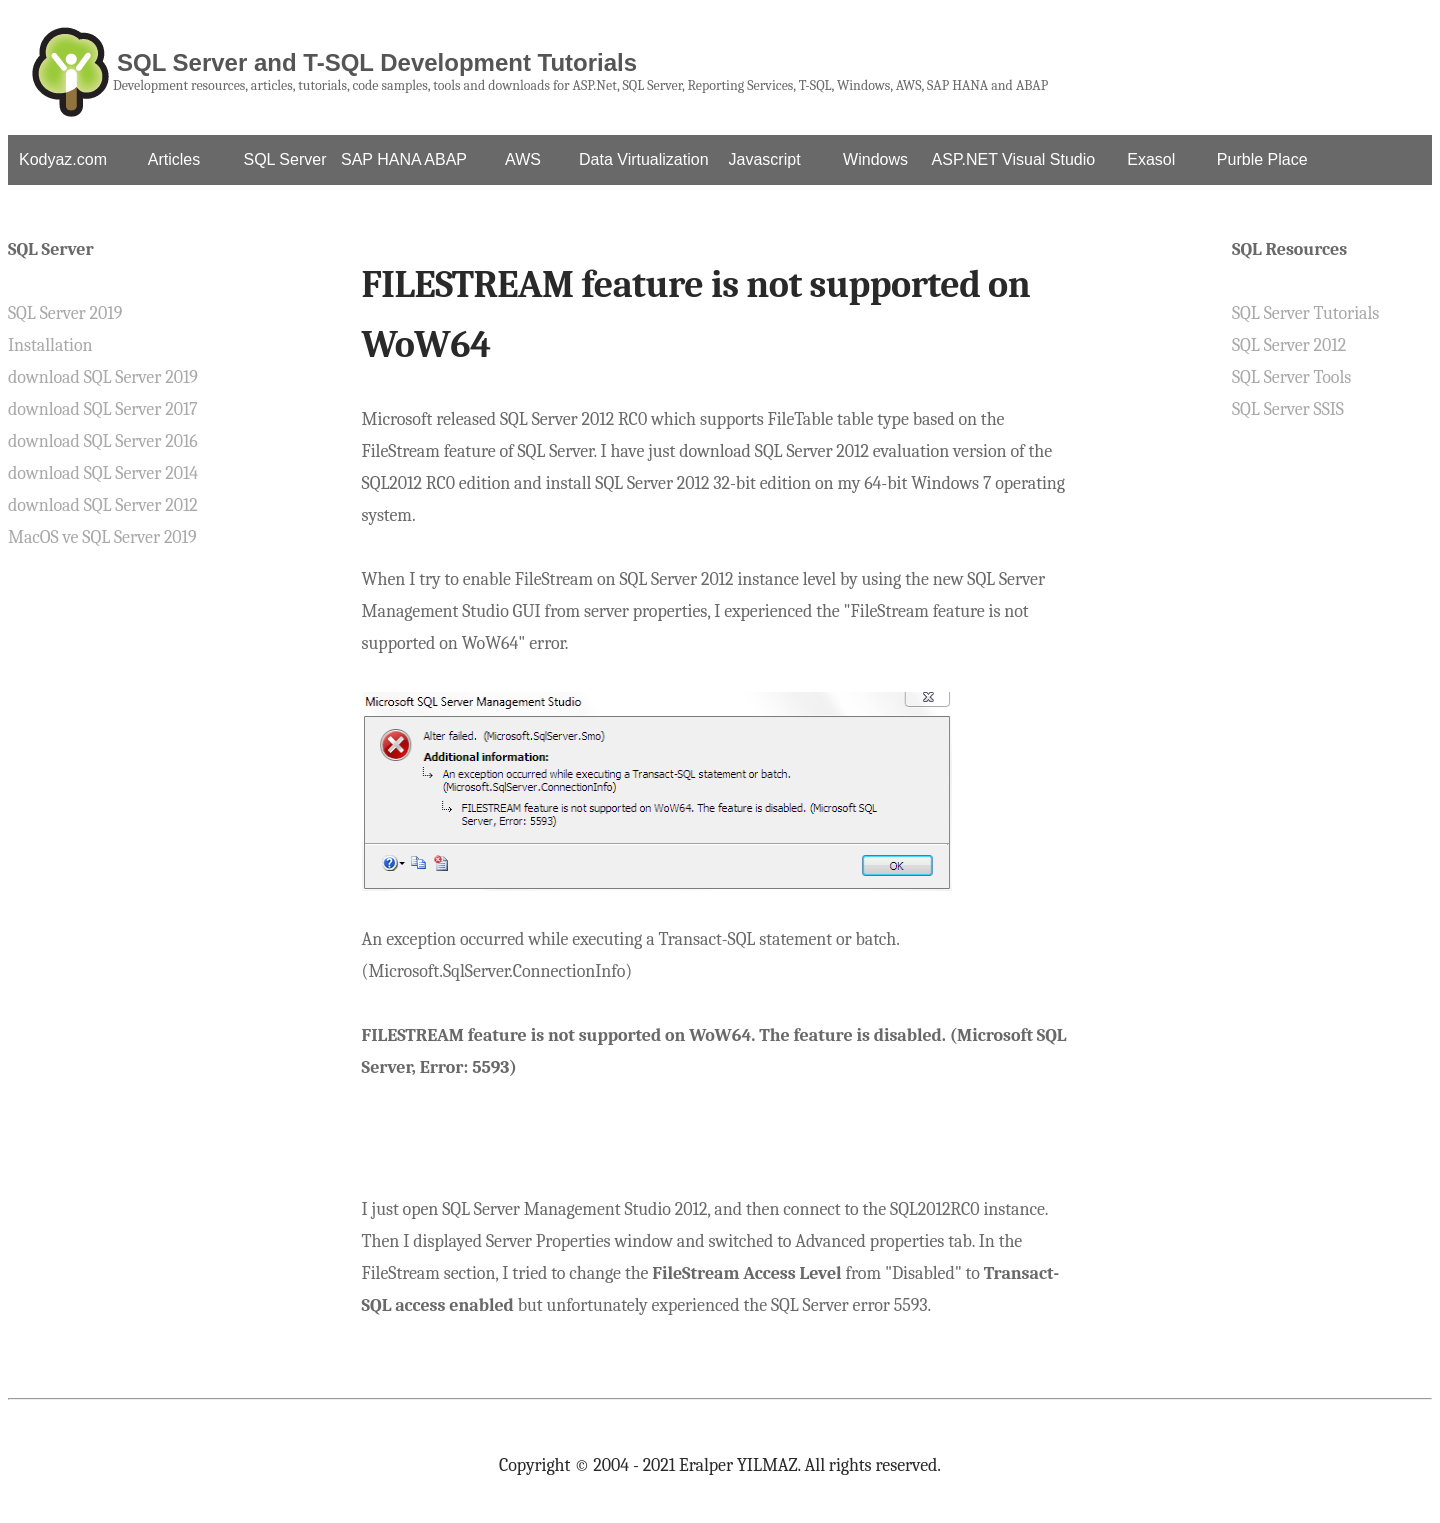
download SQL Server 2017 (103, 409)
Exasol (1151, 159)
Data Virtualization (644, 159)
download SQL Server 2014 (103, 473)
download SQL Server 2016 (103, 441)
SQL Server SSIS (1288, 409)
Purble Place (1262, 159)
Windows (875, 159)
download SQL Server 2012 (103, 505)
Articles (174, 159)
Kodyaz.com (63, 159)
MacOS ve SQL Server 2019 (102, 537)
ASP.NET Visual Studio (1014, 159)
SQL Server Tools (1291, 377)
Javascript (765, 159)
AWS (523, 159)
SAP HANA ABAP (404, 159)
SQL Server (285, 159)
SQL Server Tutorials (1305, 313)
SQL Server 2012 (1289, 345)
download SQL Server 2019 (103, 377)
